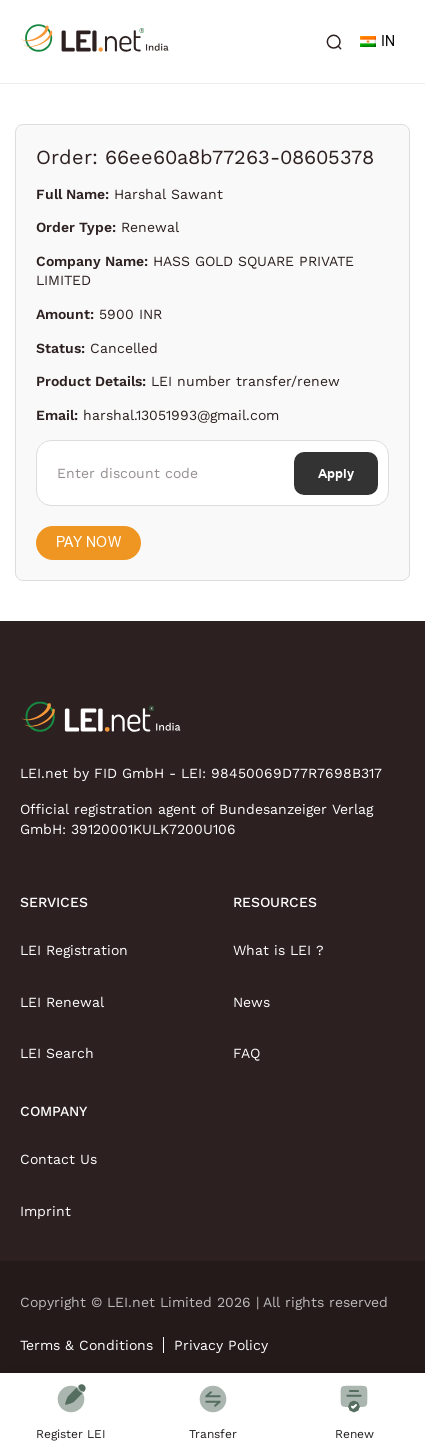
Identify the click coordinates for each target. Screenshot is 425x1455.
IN (377, 41)
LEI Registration (74, 950)
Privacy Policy (221, 1345)
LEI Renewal (62, 1002)
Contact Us (58, 1159)
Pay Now (88, 542)
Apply (336, 473)
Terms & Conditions (86, 1345)
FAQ (246, 1053)
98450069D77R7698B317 (296, 773)
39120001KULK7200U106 (153, 829)
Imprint (45, 1211)
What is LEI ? (278, 950)
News (251, 1002)
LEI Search (57, 1053)
